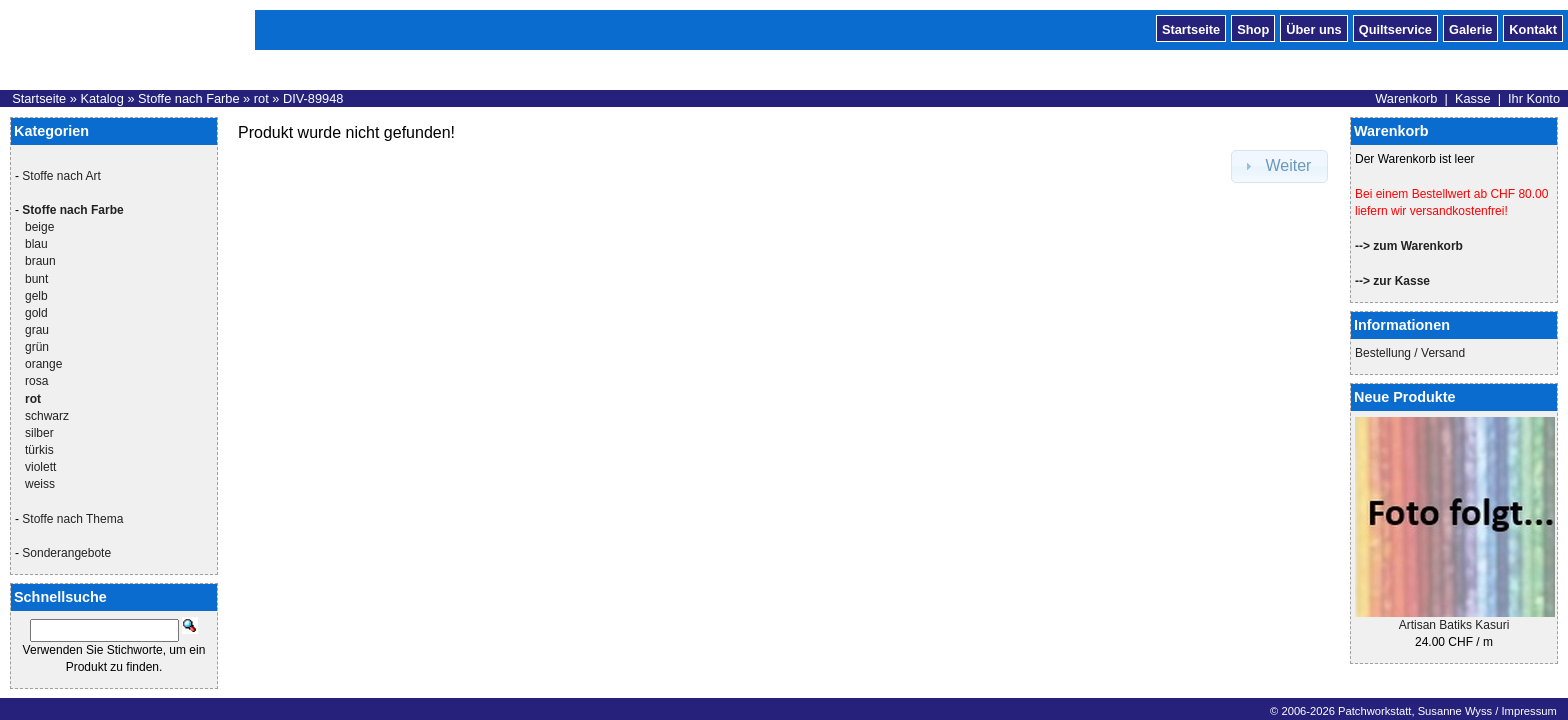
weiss (40, 484)
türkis (39, 450)
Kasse (1473, 98)
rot (261, 98)
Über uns (1313, 28)
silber (39, 433)
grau (37, 330)
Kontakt (1533, 28)
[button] (1280, 166)
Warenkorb (1406, 98)
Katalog (101, 98)
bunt (36, 279)
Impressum (1528, 711)
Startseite (1191, 28)
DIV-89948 (313, 98)
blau (36, 244)
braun (40, 261)
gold (36, 313)
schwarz (47, 416)
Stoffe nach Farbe (189, 98)
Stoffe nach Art (61, 176)
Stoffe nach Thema (72, 519)
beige (39, 227)
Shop (1253, 28)
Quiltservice (1395, 28)
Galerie (1470, 28)
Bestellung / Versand (1410, 353)
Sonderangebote (66, 553)
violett (40, 467)
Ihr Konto (1534, 98)
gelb (36, 296)
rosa (36, 381)
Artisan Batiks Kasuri (1454, 625)
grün (37, 347)
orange (43, 364)
